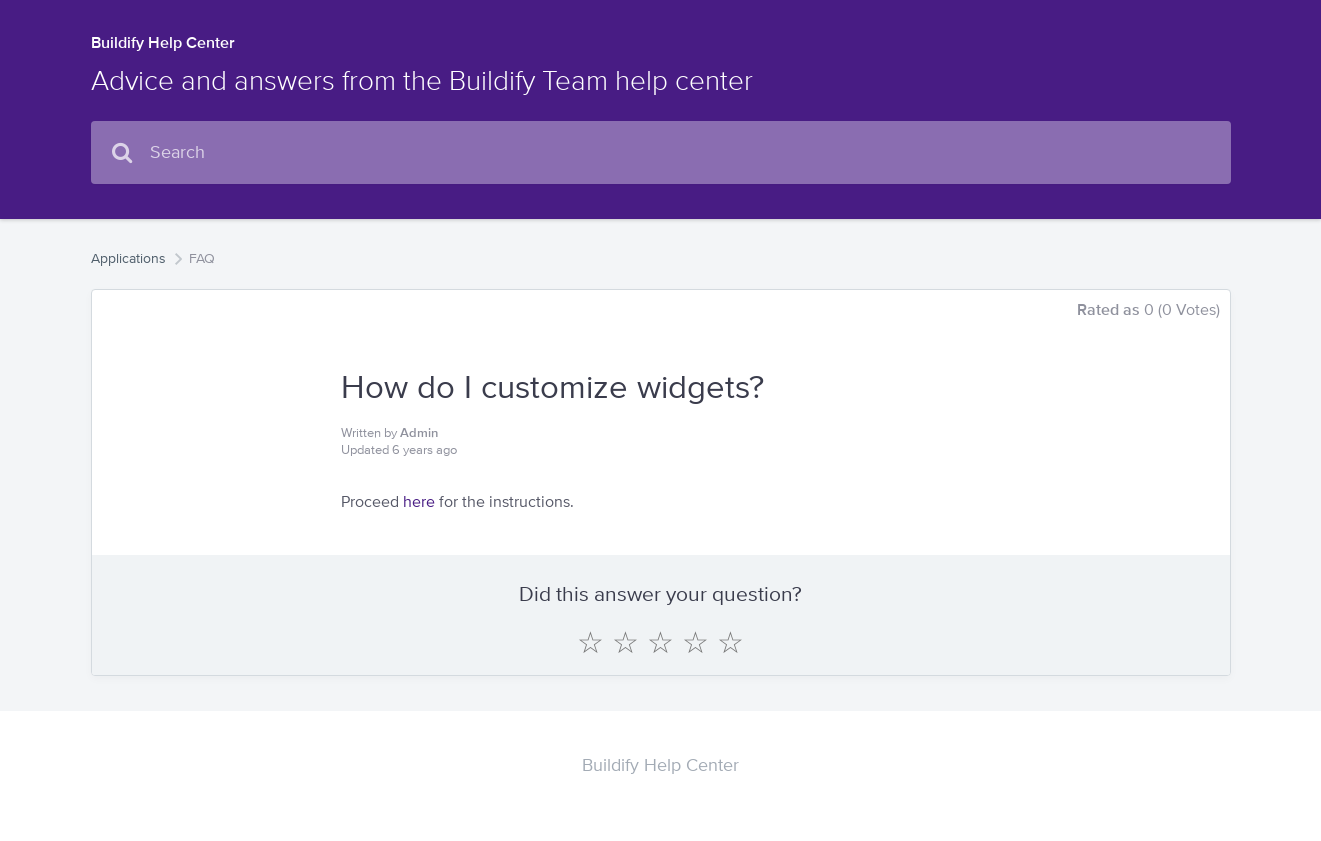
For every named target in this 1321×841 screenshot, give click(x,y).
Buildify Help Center (163, 42)
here (419, 501)
